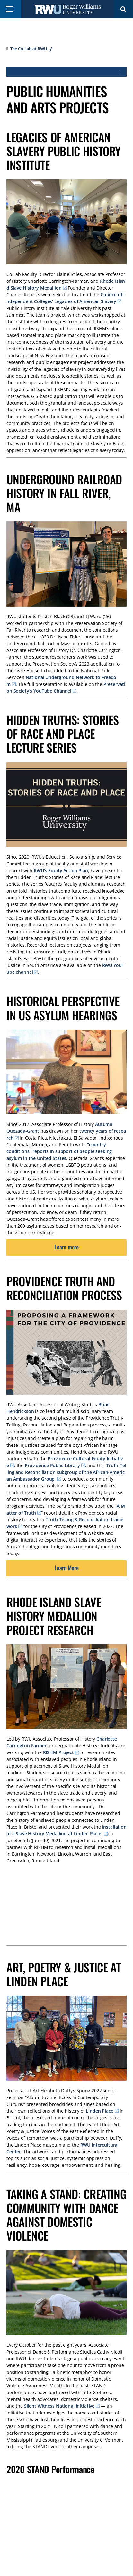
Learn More (67, 1568)
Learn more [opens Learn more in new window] (66, 1247)
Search (123, 9)
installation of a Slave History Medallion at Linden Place (66, 1830)
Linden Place (99, 2111)
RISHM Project (58, 1752)
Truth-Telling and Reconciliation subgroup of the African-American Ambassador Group (66, 1472)
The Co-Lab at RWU (28, 49)
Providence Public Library (52, 1465)
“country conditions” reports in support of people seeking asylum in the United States (59, 1151)
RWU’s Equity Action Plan (61, 870)
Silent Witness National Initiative (59, 2406)
